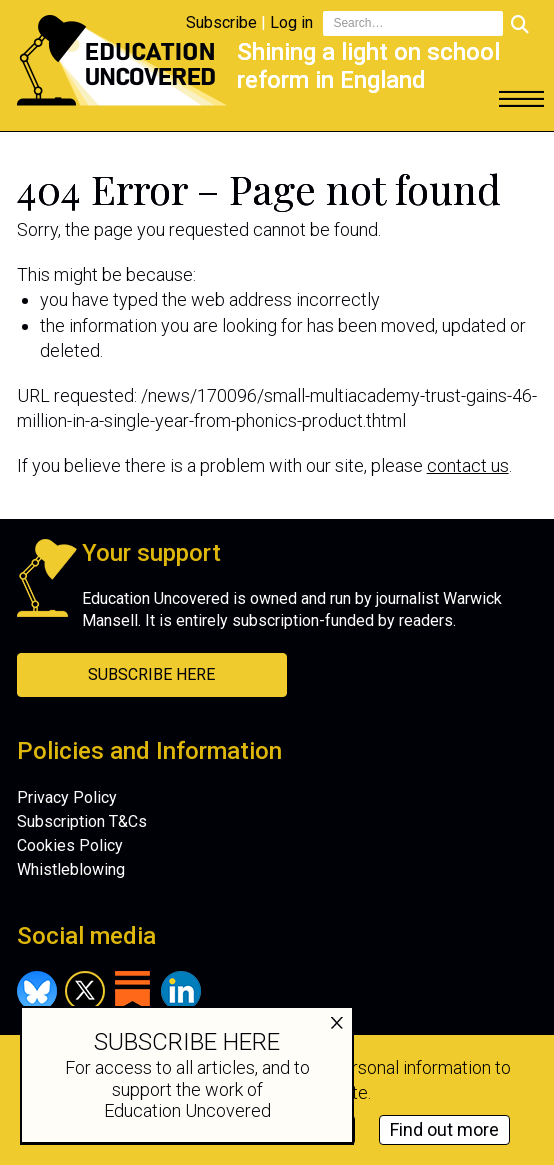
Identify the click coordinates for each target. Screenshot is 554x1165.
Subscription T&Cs (82, 821)
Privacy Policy (67, 797)
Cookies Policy (70, 845)
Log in (291, 22)
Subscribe (221, 22)
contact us (468, 465)
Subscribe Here (151, 674)
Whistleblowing (71, 869)
